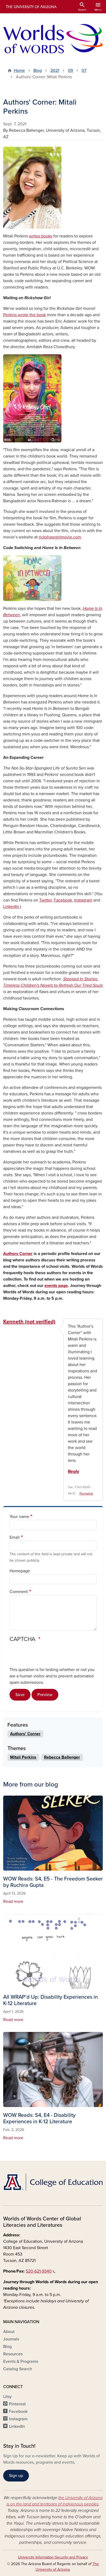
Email (15, 1537)
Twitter (45, 900)
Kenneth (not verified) (29, 1322)
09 (70, 70)
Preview (44, 1694)
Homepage (20, 1571)
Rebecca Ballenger (62, 1757)
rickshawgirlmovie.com (60, 537)
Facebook (63, 900)
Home (19, 70)
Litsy (7, 2396)
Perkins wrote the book (24, 315)
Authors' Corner (25, 1733)
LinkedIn (11, 906)
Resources (13, 2354)
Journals (11, 2339)
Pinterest (17, 2404)
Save (20, 1694)
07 (84, 70)
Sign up (16, 2475)
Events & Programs (20, 2361)
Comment (19, 1591)
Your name (19, 1516)
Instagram (83, 900)
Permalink (86, 1493)
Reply (73, 1471)
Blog (37, 70)
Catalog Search (17, 2369)
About (9, 2331)
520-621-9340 (40, 2271)
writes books (40, 236)
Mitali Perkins (23, 1757)
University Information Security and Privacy (53, 2557)
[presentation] (50, 1656)
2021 (54, 70)
